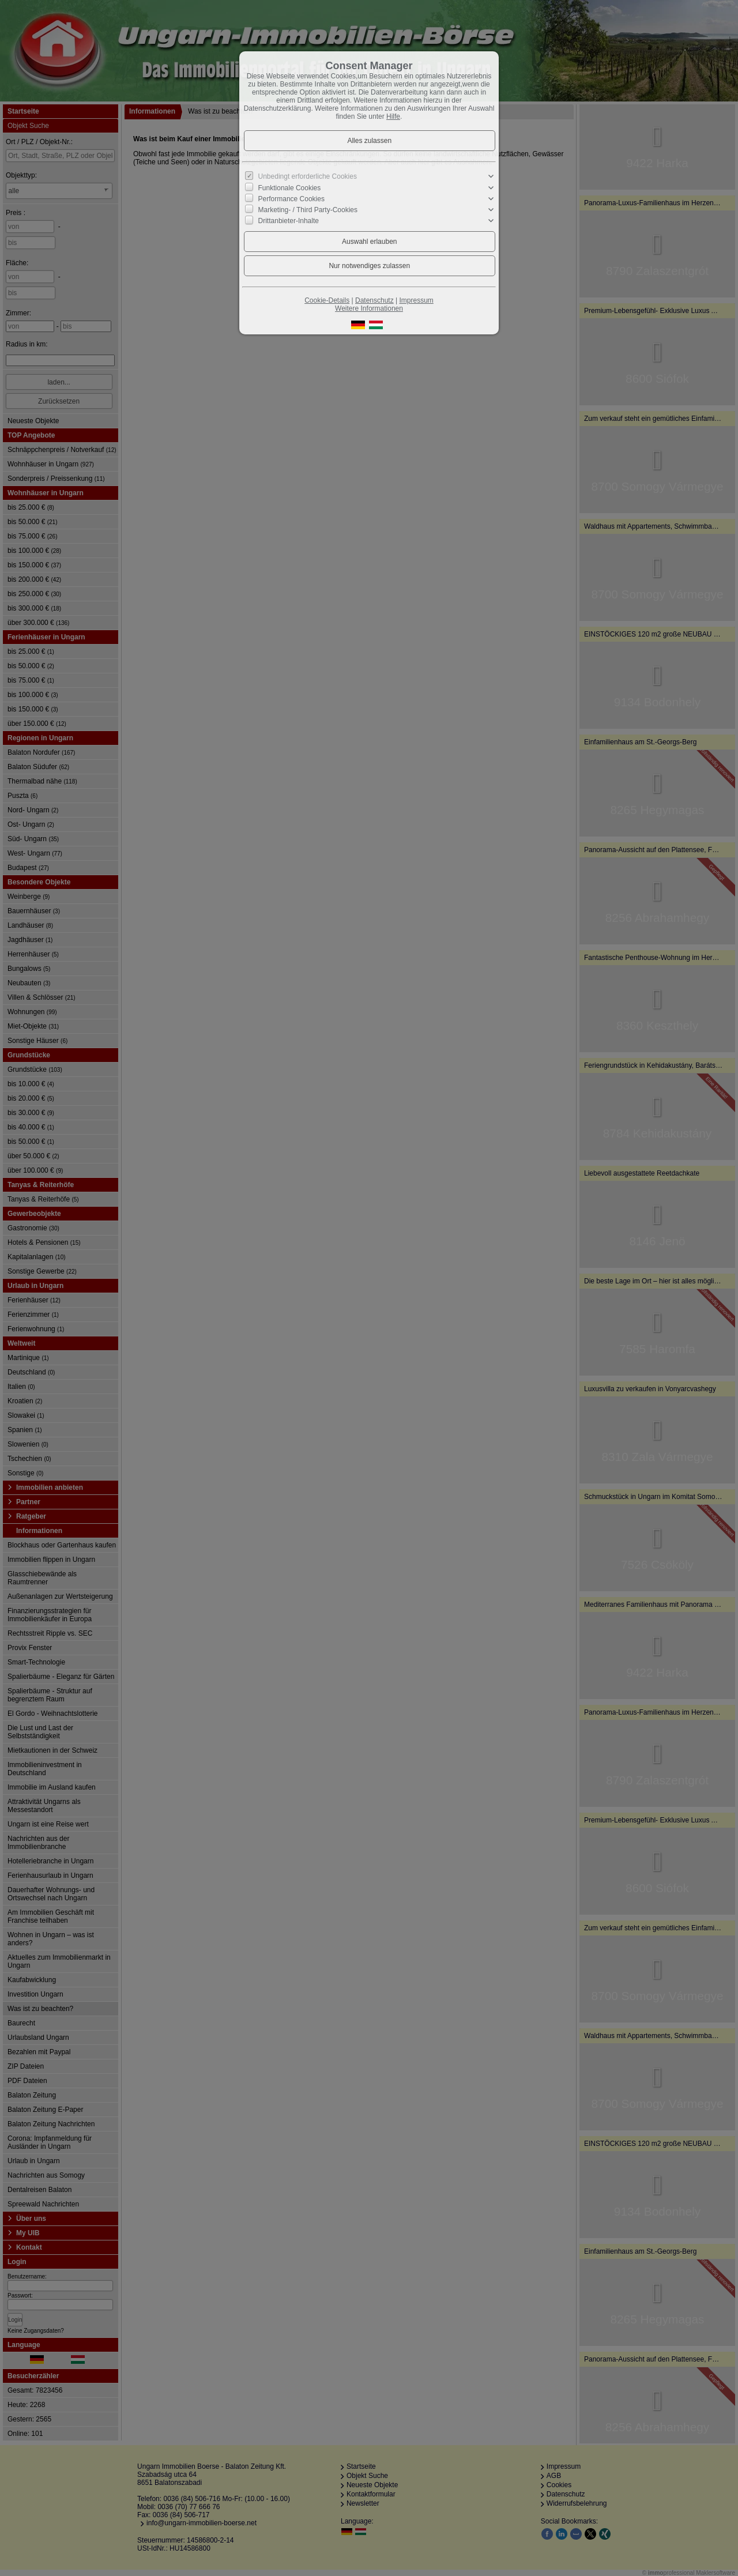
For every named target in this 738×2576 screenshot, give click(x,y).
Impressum (416, 300)
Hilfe (393, 116)
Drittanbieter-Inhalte (288, 221)
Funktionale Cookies (289, 187)
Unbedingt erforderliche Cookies (307, 176)
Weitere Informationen (369, 308)
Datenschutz (374, 300)
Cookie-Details (326, 300)
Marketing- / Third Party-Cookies (308, 210)
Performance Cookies (291, 199)
